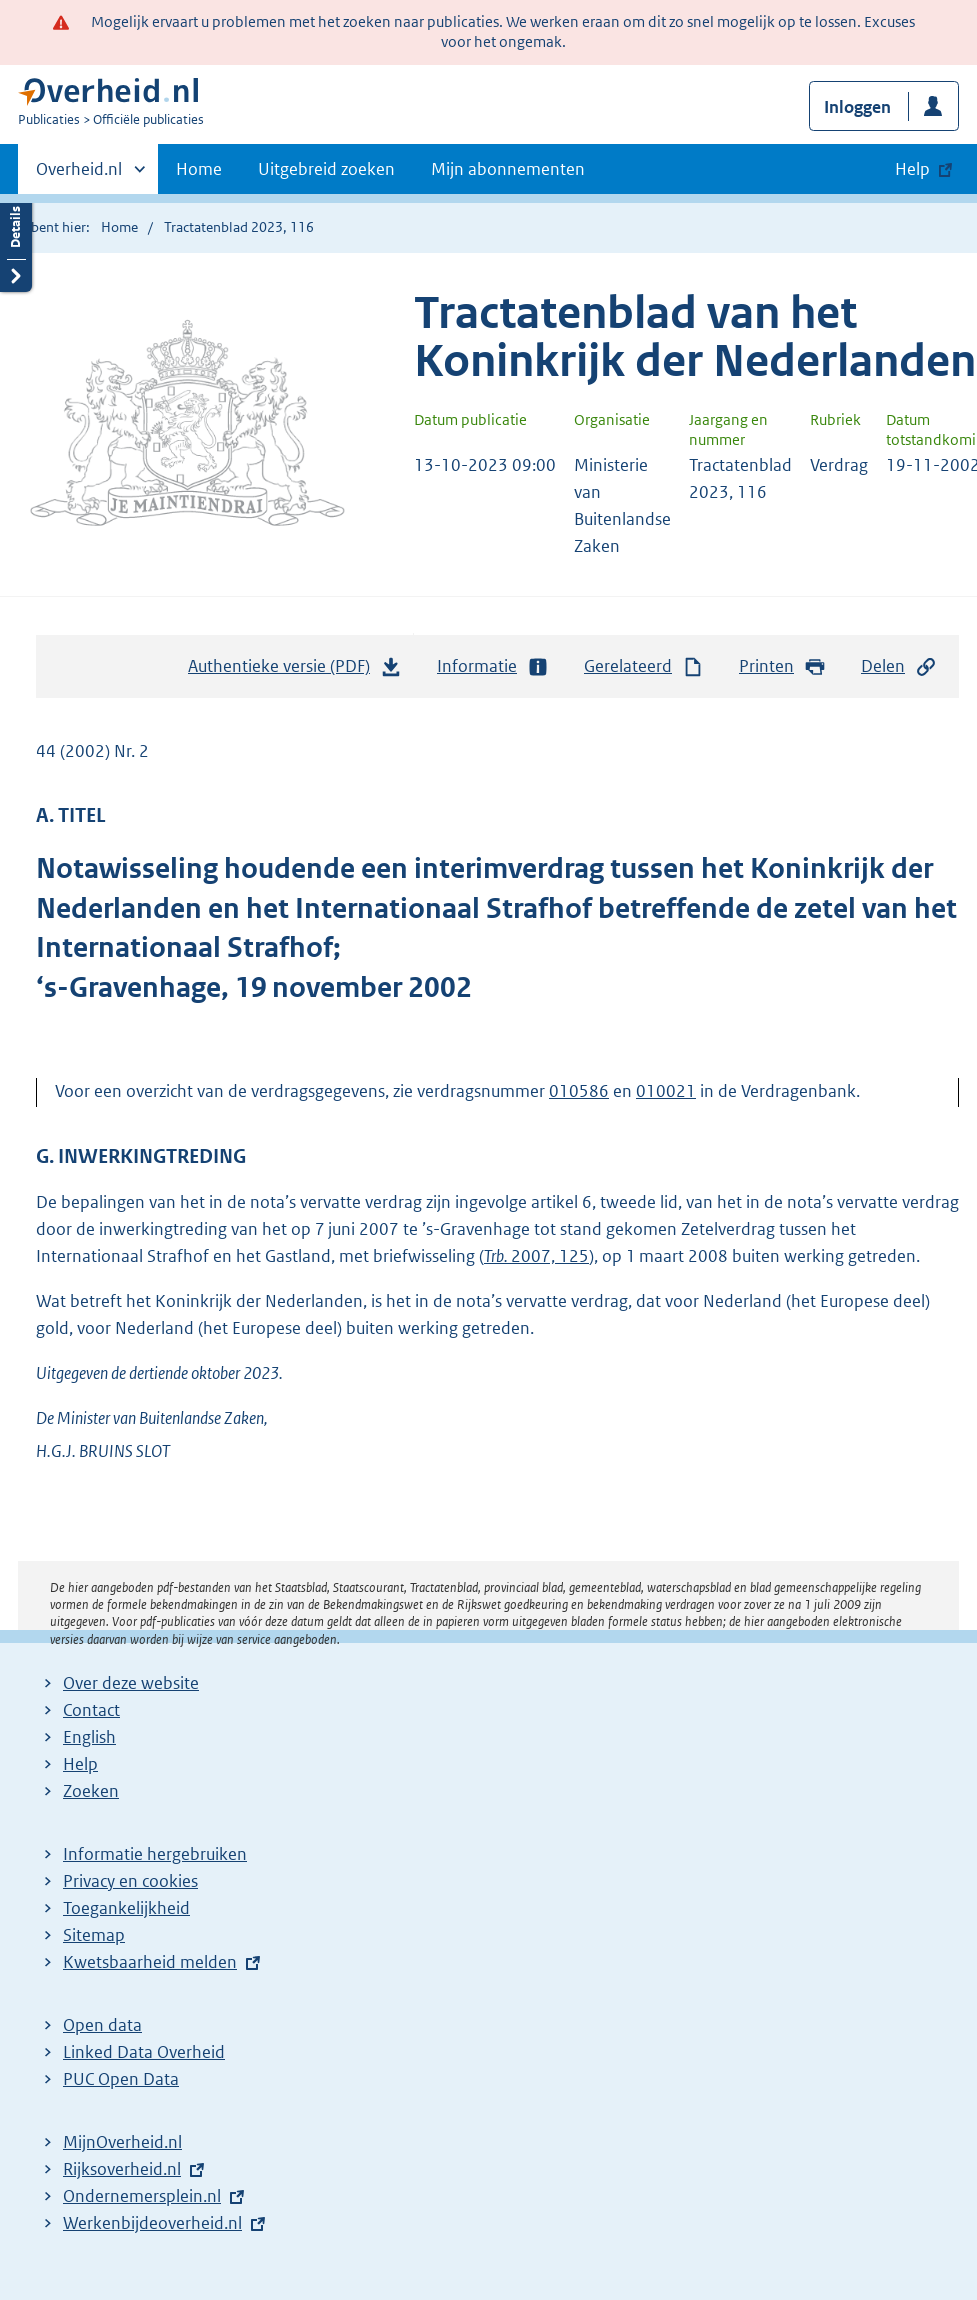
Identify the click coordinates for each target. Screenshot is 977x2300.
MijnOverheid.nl (122, 2142)
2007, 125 (536, 1256)
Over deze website (131, 1683)
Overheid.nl (79, 175)
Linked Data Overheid (144, 2052)
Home (199, 169)
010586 (579, 1091)
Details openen (16, 242)
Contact (91, 1710)
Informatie (493, 666)
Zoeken (91, 1791)
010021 (666, 1091)
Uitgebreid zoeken (326, 169)
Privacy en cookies (130, 1881)
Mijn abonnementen (508, 169)
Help (80, 1764)
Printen (782, 666)
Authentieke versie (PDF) (295, 671)
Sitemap (94, 1935)
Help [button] (912, 169)
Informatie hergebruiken (155, 1854)
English (89, 1737)
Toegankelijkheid (126, 1908)
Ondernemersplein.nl (142, 2196)
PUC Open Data (121, 2079)
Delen (899, 666)
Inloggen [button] (857, 107)
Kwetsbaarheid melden (150, 1962)
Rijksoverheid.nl (122, 2169)
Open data (102, 2025)
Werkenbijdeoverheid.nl (152, 2223)
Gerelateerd (644, 666)
